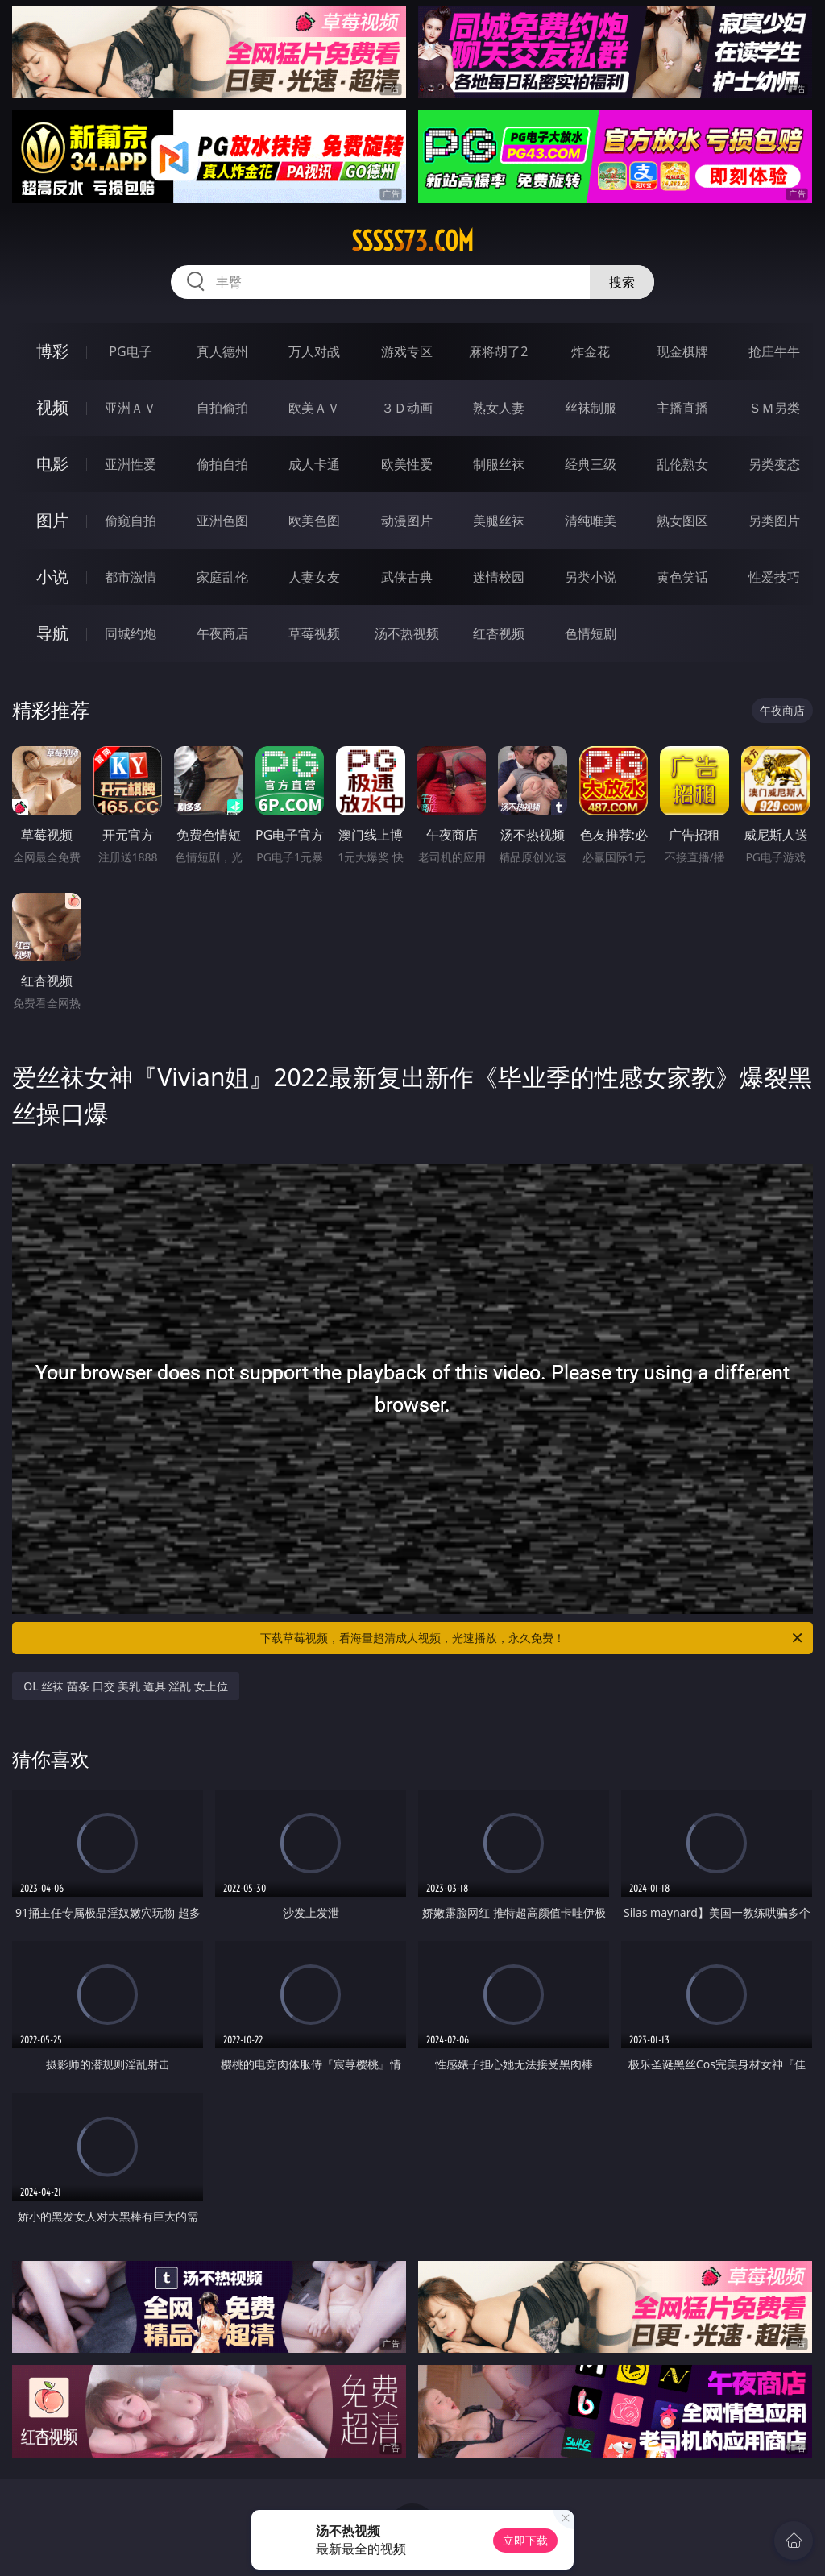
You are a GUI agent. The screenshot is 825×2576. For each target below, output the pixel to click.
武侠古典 (407, 577)
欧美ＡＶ (314, 408)
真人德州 (222, 351)
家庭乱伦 (222, 577)
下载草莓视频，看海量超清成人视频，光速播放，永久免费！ (532, 1638)
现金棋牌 (682, 351)
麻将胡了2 (498, 351)
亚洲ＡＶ (130, 408)
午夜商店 (222, 633)
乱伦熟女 (682, 464)
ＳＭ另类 (774, 408)
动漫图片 (407, 520)
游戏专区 (407, 351)
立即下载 (525, 2540)
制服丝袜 (498, 464)
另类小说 (590, 577)
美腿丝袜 (498, 520)
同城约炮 (130, 633)
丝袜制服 (590, 408)
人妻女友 (314, 577)
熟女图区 (682, 520)
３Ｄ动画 (407, 408)
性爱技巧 (774, 577)
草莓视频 (314, 633)
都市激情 (130, 577)
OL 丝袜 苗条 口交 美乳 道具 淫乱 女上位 (125, 1686)
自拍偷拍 (222, 408)
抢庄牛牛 (774, 351)
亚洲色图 (222, 520)
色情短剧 (590, 633)
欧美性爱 (407, 464)
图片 (52, 520)
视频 (52, 407)
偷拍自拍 (222, 464)
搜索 (622, 282)
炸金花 (590, 351)
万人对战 (314, 351)
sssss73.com (412, 241)
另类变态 (774, 464)
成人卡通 (314, 464)
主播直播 (682, 408)
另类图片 (774, 520)
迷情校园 (498, 577)
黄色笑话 (682, 577)
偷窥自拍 (130, 520)
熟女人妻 (498, 408)
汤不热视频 (407, 633)
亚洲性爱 (130, 464)
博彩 (52, 351)
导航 (52, 633)
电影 (52, 464)
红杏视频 (498, 633)
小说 (52, 576)
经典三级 (590, 464)
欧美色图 (314, 520)
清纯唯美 (590, 520)
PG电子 (130, 351)
